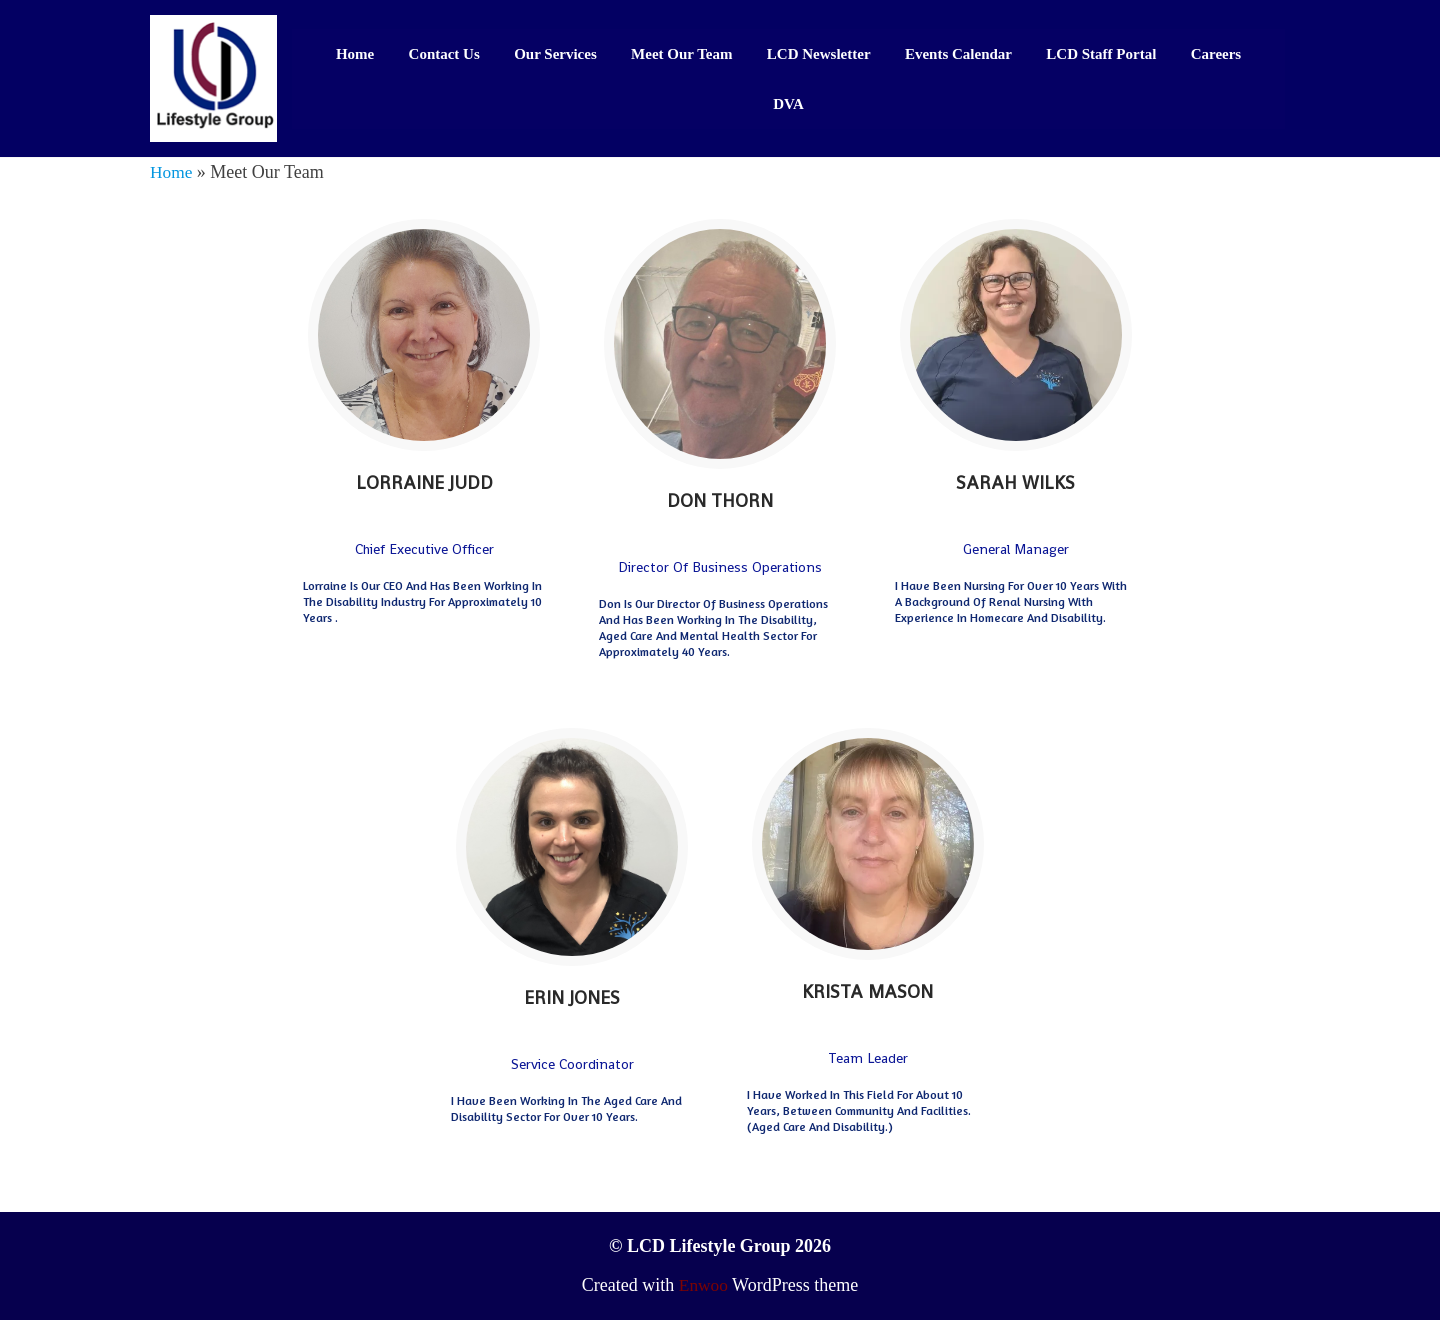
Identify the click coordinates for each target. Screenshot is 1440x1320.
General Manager (1016, 548)
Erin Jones (572, 997)
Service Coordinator (572, 1064)
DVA (788, 103)
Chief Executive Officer (424, 548)
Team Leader (868, 1058)
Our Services (555, 53)
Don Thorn (720, 500)
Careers (1216, 53)
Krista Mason (867, 991)
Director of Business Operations (720, 567)
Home (354, 53)
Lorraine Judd (424, 481)
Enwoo (703, 1285)
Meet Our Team (681, 53)
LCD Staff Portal (1102, 53)
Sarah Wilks (1015, 481)
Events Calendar (958, 53)
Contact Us (443, 53)
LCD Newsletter (819, 53)
